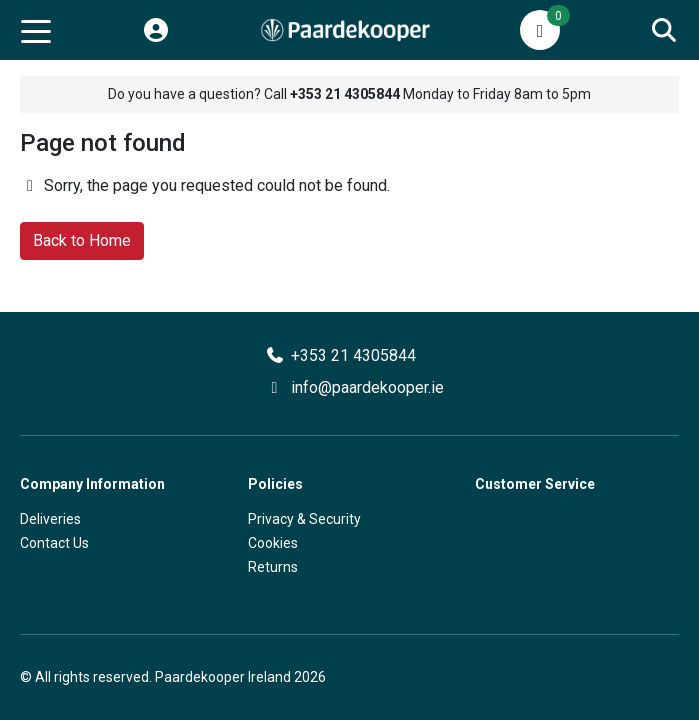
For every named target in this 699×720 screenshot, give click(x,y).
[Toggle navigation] (36, 30)
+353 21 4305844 (353, 355)
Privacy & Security (304, 519)
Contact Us (54, 543)
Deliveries (50, 519)
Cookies (273, 543)
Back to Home (82, 240)
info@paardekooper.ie (367, 387)
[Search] (664, 30)
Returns (273, 567)
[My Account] (156, 30)
